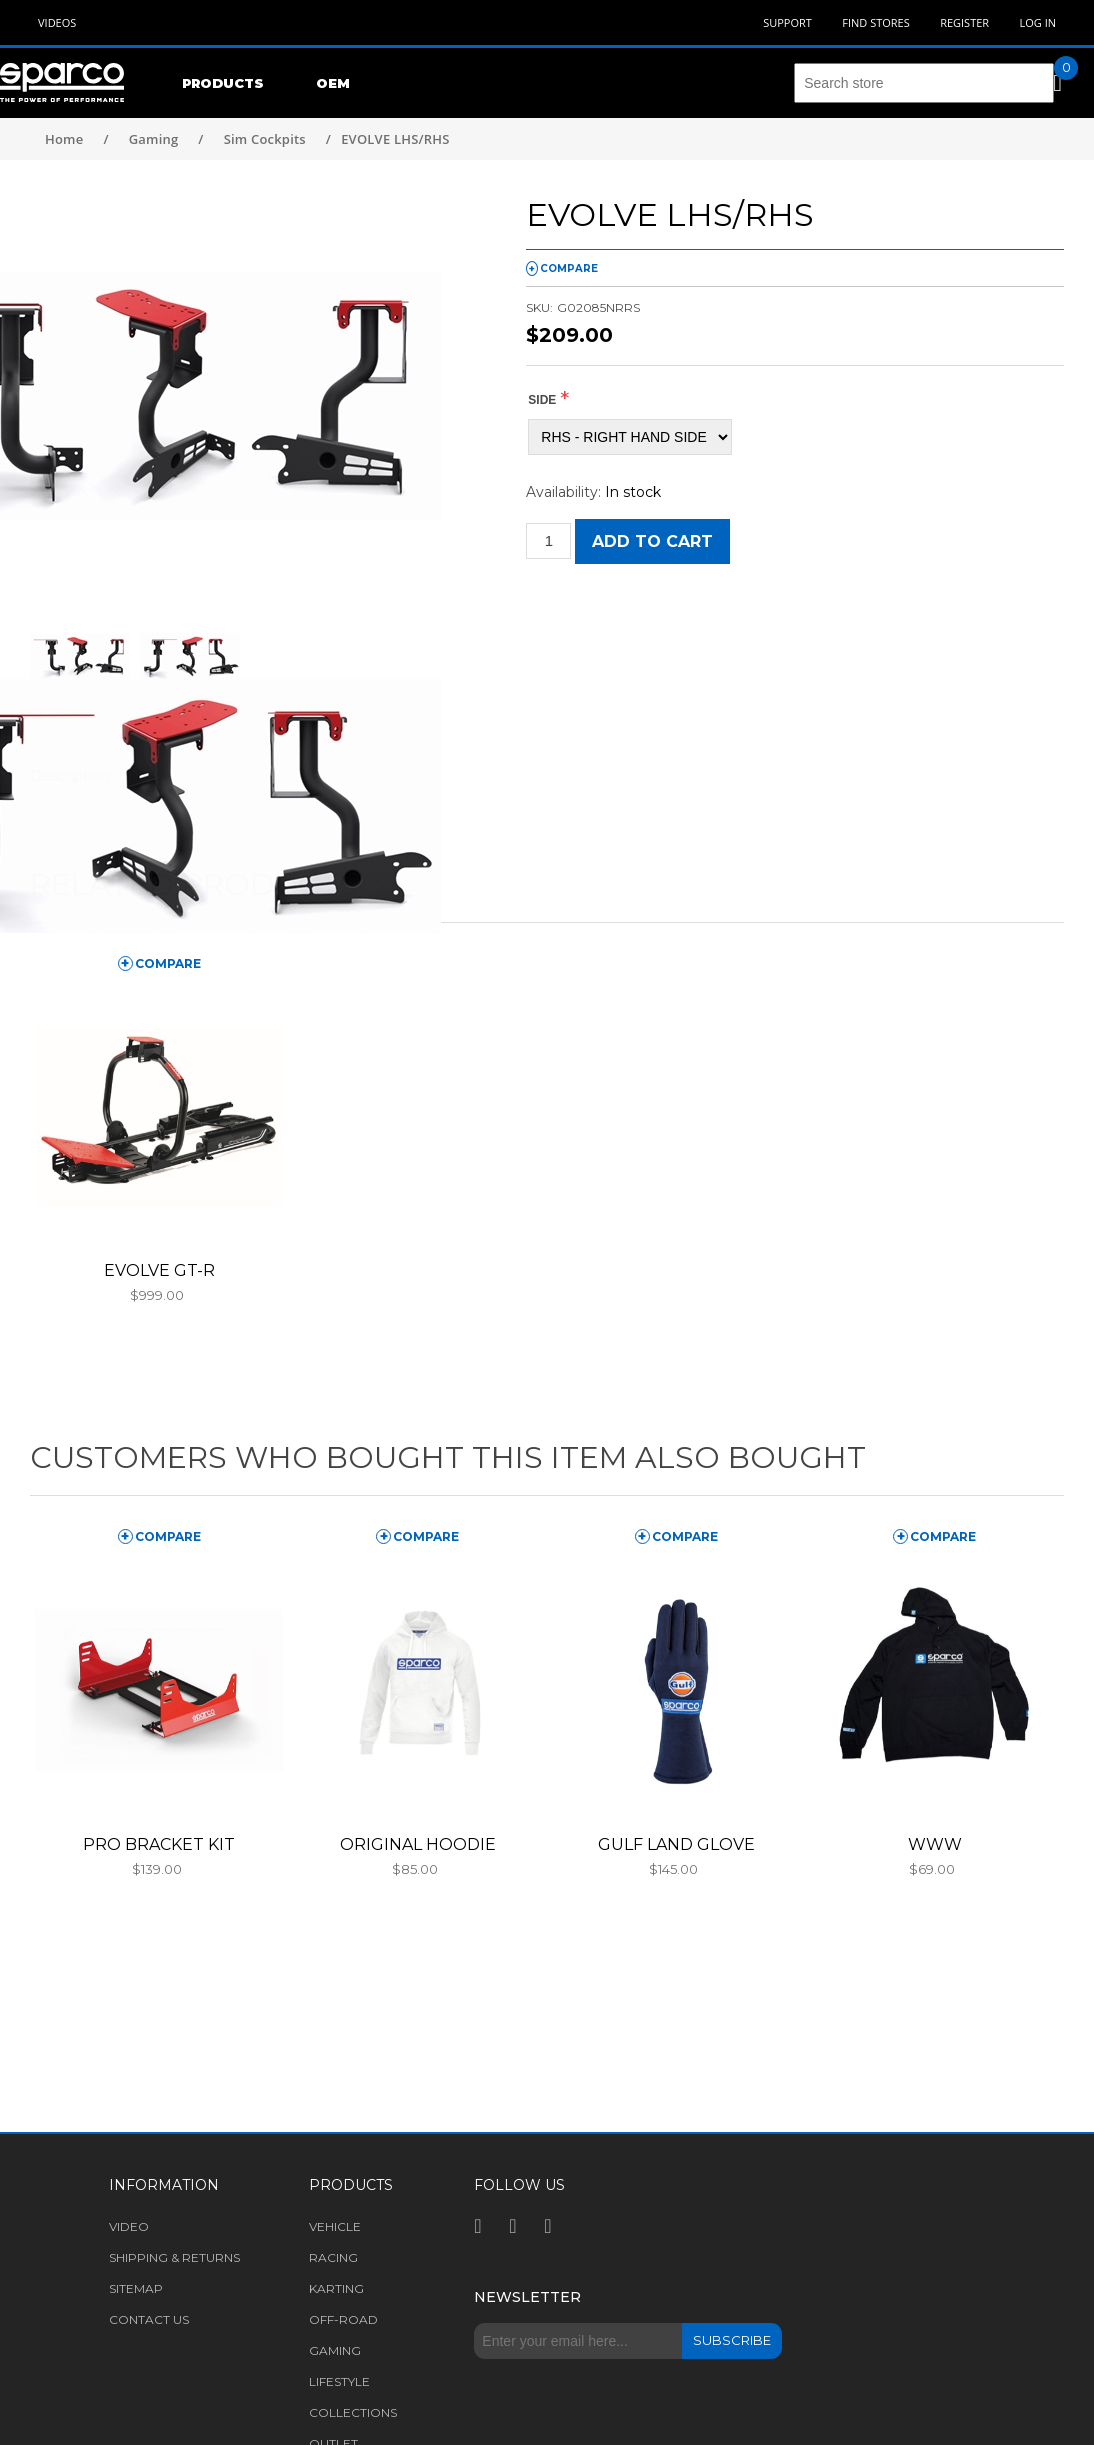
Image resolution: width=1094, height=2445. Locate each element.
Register (964, 22)
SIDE (542, 400)
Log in (1037, 22)
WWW (935, 1844)
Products (223, 83)
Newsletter (527, 2297)
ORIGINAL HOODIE (418, 1844)
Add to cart (652, 541)
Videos (57, 22)
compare (569, 268)
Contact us (149, 2319)
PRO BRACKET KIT (159, 1844)
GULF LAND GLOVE (676, 1844)
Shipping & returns (174, 2257)
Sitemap (136, 2288)
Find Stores (875, 22)
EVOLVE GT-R (159, 1270)
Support (787, 22)
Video (129, 2226)
